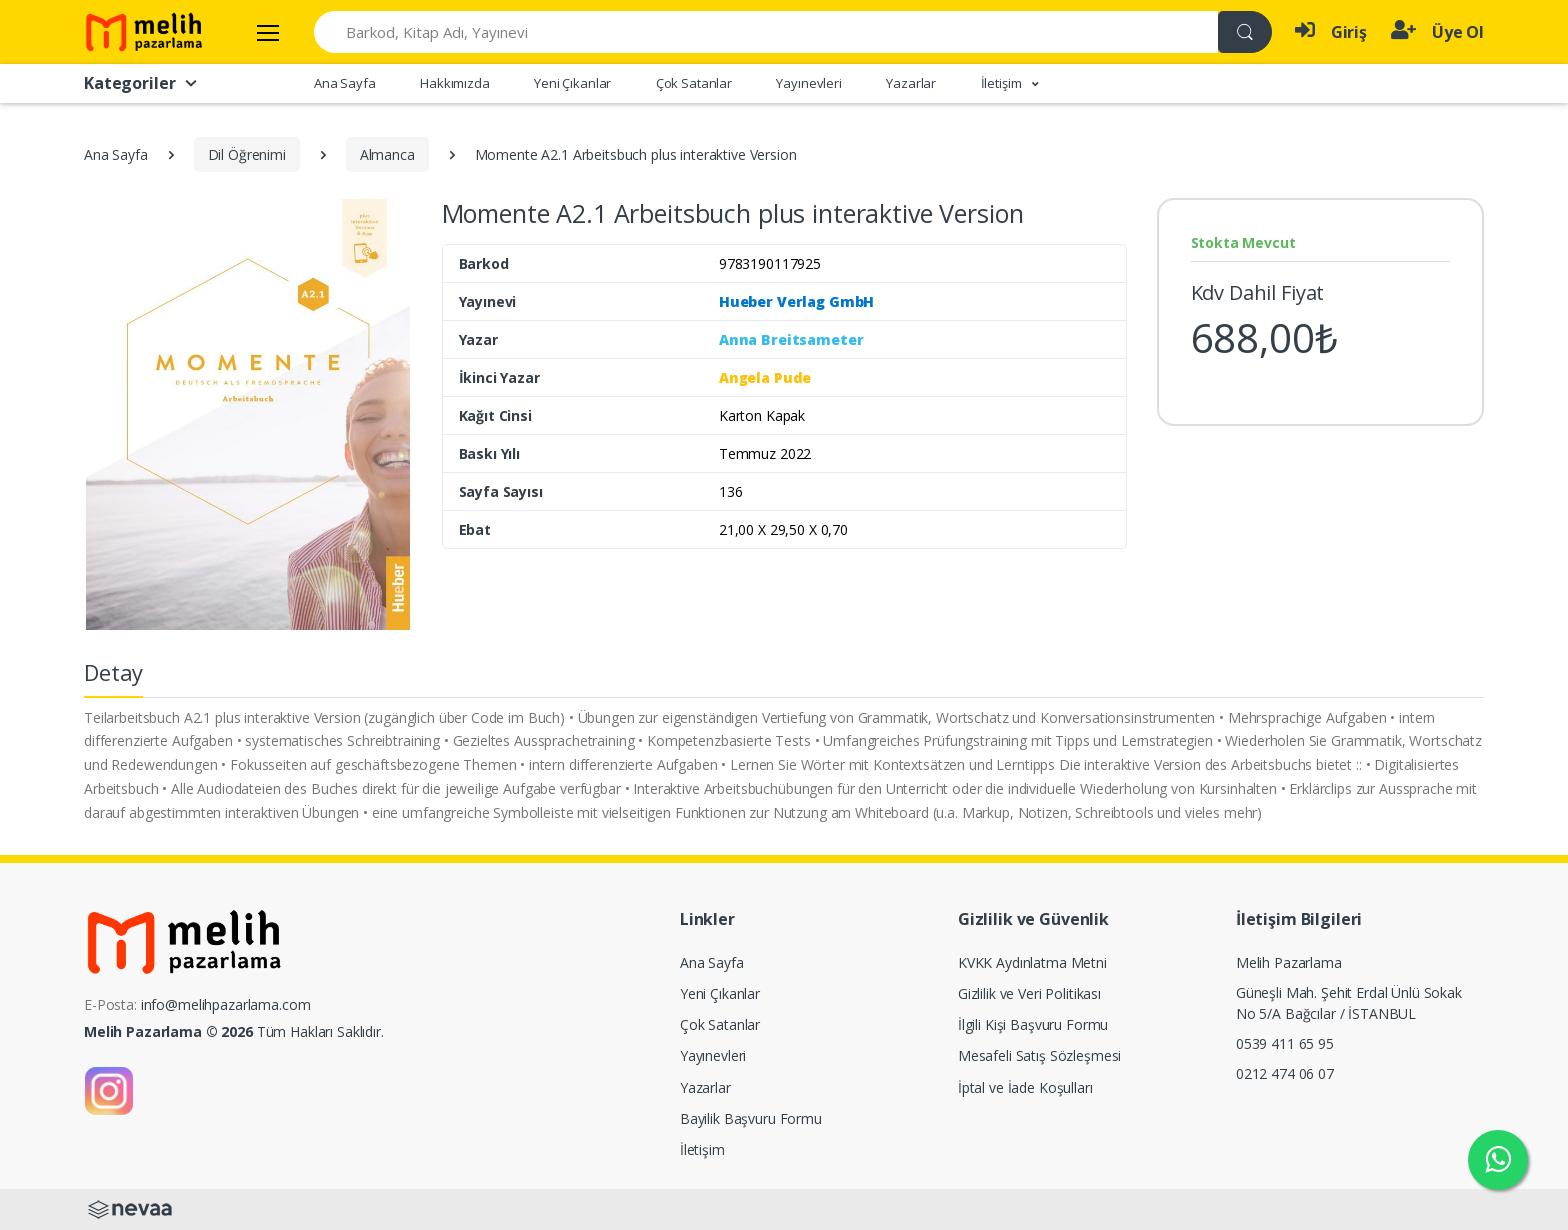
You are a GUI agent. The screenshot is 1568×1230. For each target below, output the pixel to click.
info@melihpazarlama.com (226, 1004)
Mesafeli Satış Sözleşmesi (1039, 1055)
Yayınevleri (808, 83)
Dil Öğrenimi (247, 154)
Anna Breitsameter (791, 339)
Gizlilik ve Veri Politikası (1029, 993)
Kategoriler (141, 83)
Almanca (387, 154)
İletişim (702, 1149)
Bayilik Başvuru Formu (751, 1118)
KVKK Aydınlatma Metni (1032, 962)
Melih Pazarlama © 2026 (168, 1031)
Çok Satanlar (694, 83)
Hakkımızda (455, 83)
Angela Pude (765, 377)
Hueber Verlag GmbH (796, 301)
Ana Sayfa (345, 83)
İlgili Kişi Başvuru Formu (1033, 1024)
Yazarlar (911, 83)
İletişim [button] (1003, 83)
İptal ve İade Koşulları (1025, 1087)
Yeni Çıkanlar (572, 83)
